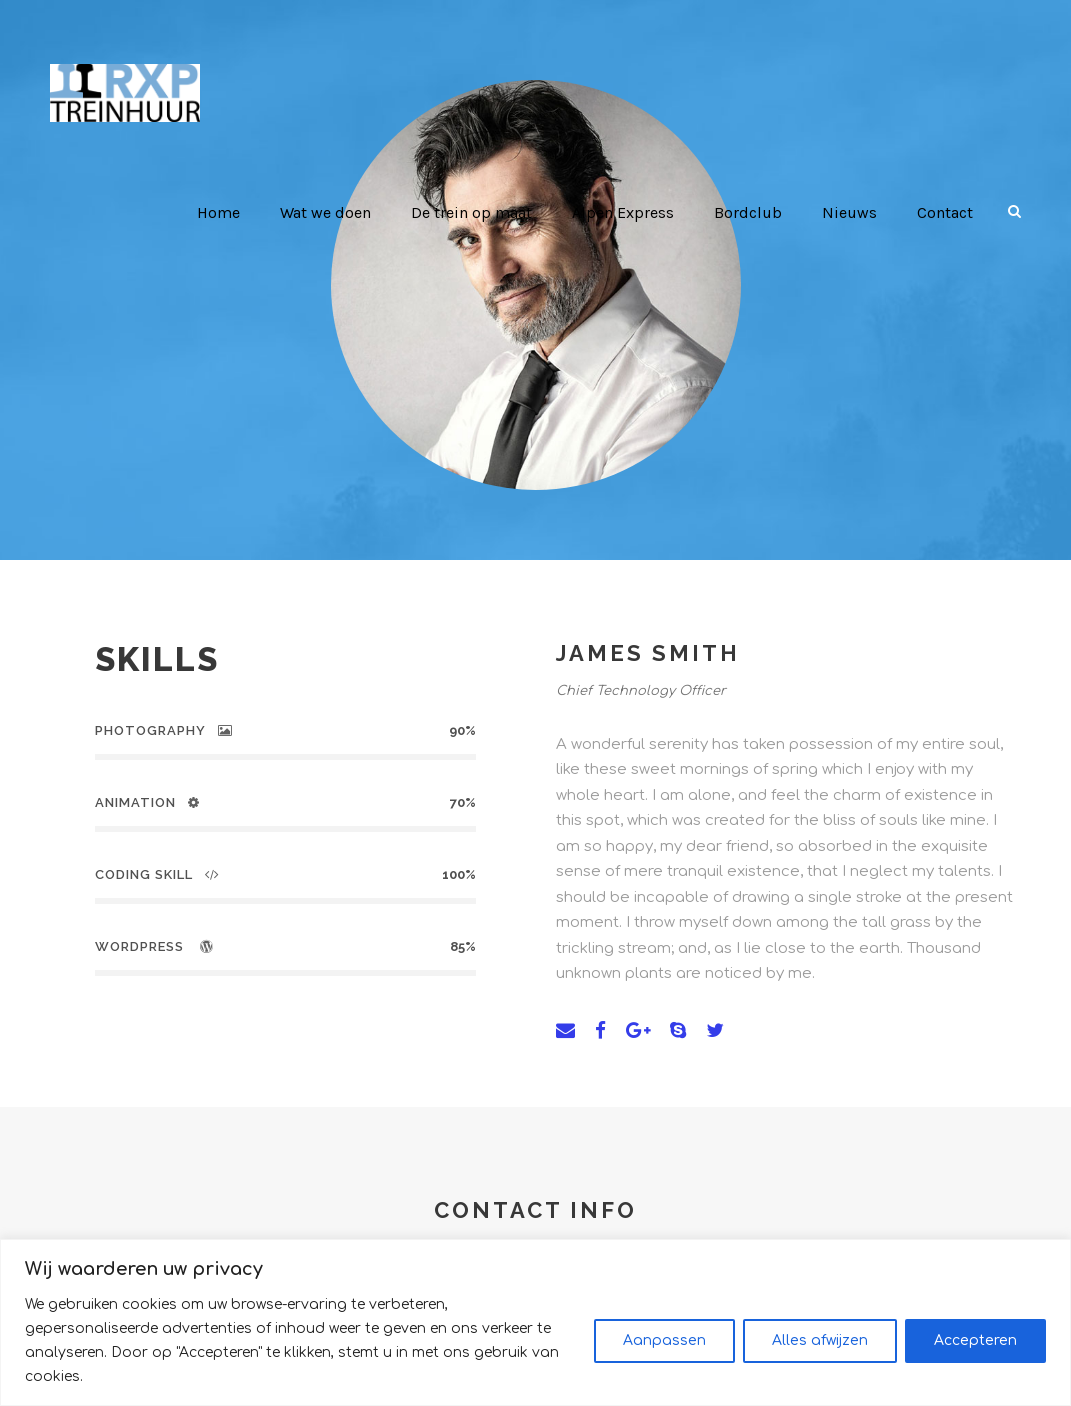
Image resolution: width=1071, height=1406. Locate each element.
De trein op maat (480, 212)
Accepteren (975, 1352)
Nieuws (851, 212)
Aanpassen (664, 1352)
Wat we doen (334, 212)
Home (226, 212)
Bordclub (753, 212)
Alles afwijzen (820, 1352)
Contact (945, 212)
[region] (535, 1334)
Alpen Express (630, 212)
